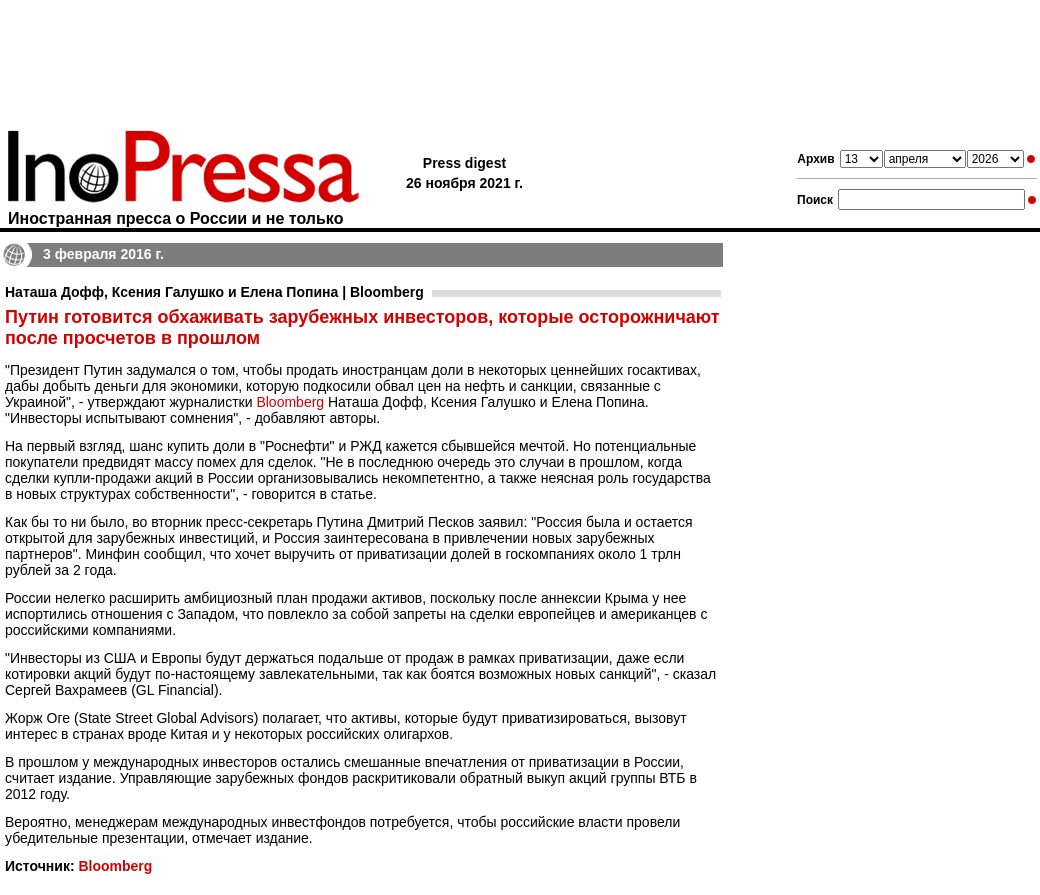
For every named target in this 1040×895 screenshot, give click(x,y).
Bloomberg (290, 402)
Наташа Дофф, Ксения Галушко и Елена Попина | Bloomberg (214, 292)
